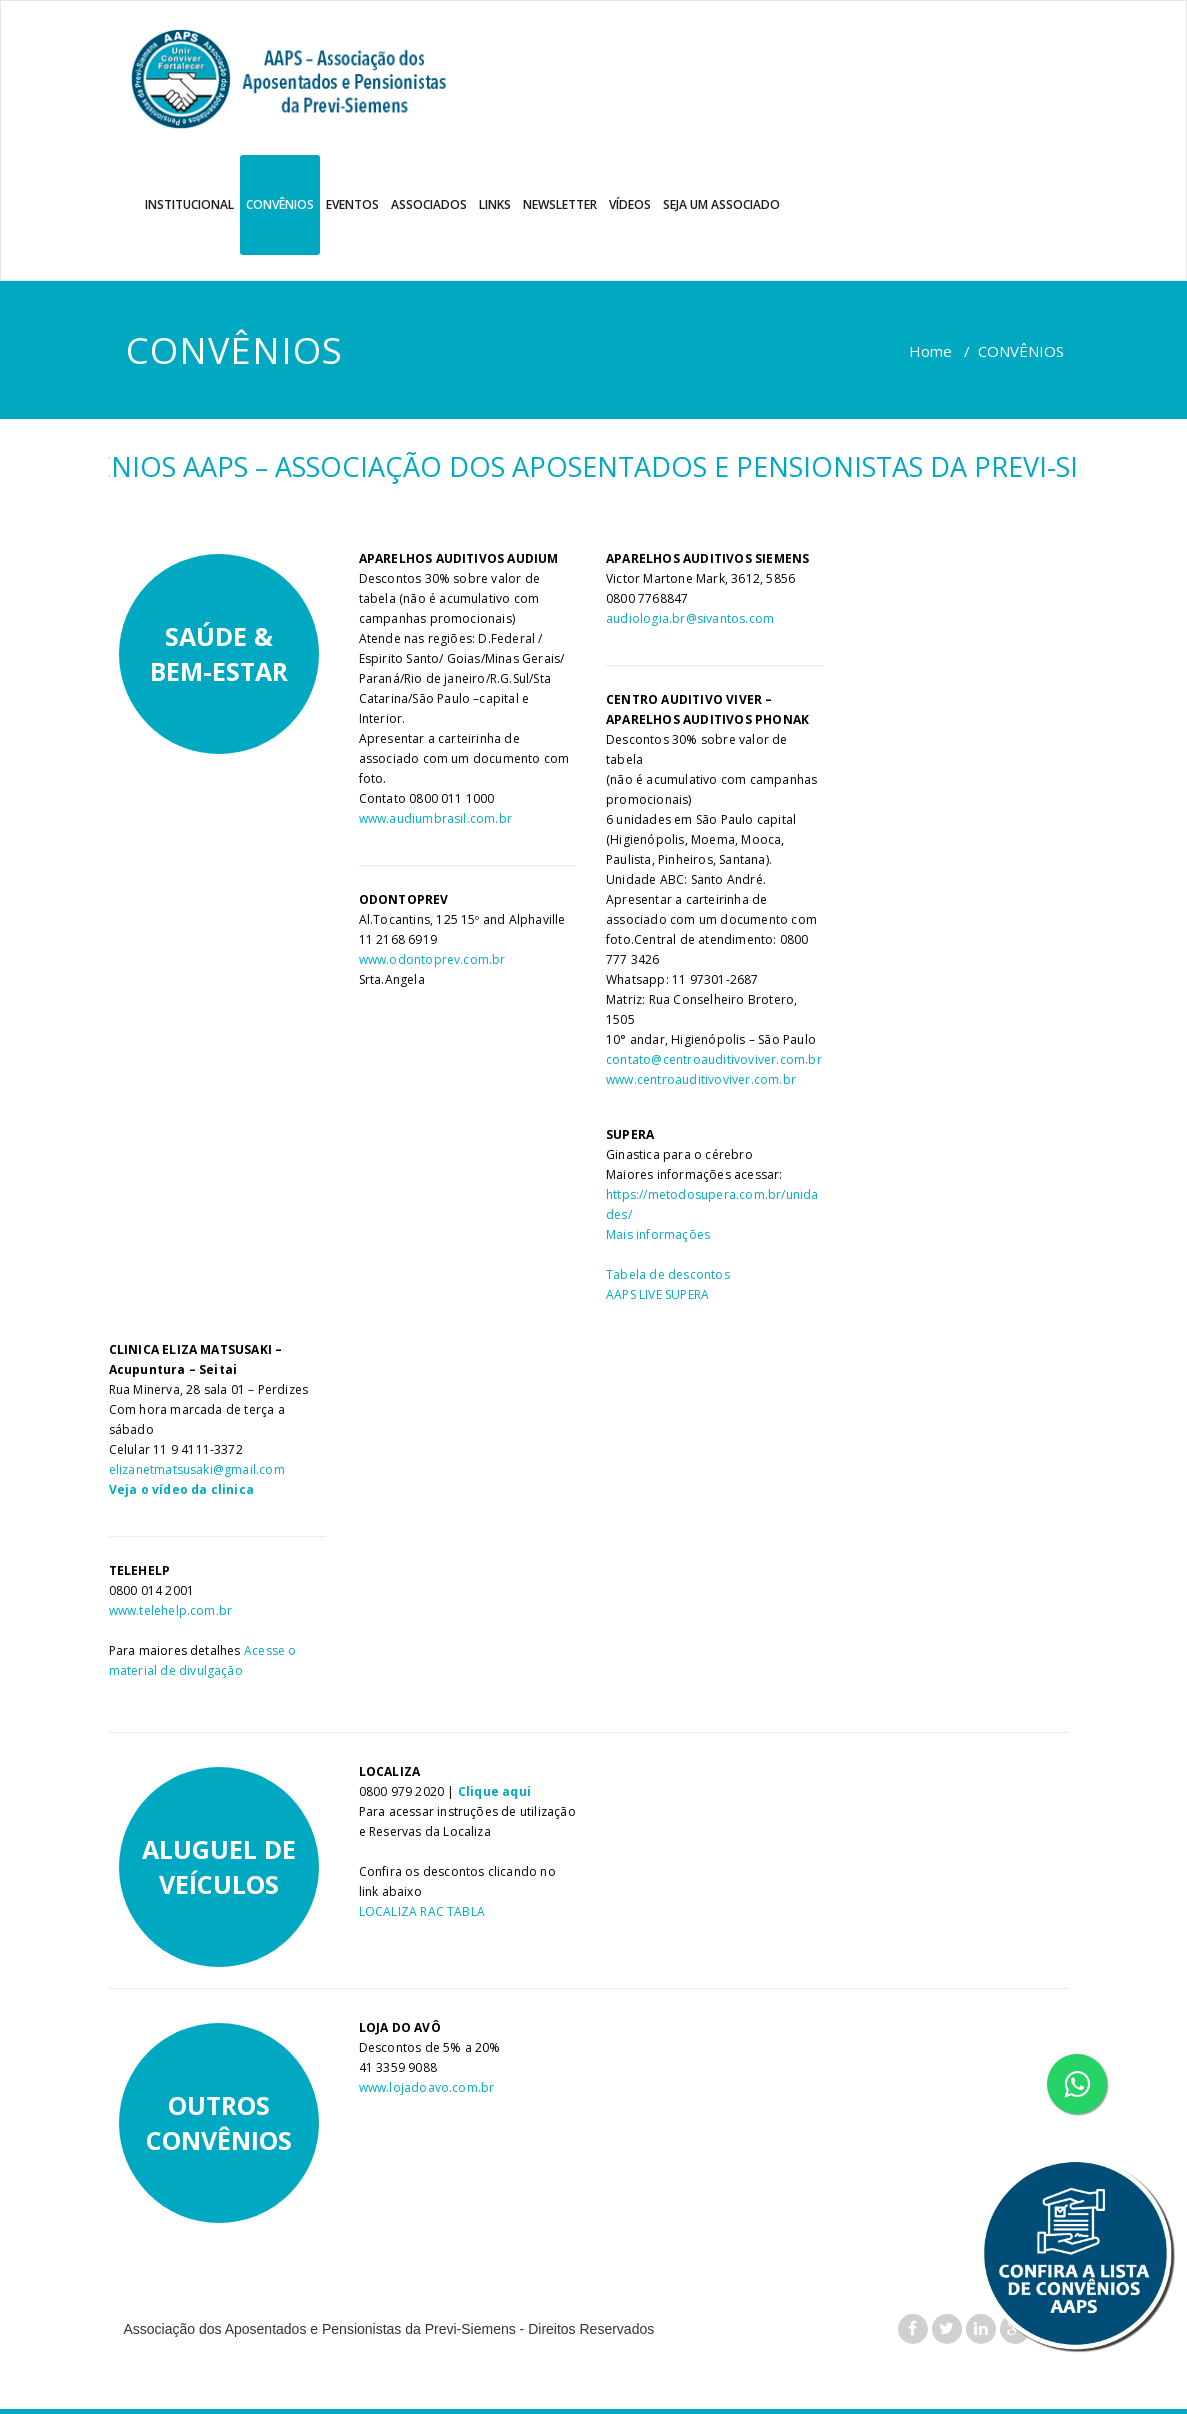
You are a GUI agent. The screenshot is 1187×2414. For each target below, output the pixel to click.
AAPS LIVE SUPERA (657, 1294)
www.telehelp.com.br (171, 1610)
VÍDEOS (630, 204)
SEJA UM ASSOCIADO (721, 204)
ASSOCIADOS (429, 204)
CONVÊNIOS (280, 204)
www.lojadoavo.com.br (427, 2087)
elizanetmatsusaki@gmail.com (197, 1469)
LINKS (495, 204)
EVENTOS (352, 204)
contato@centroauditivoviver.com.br (714, 1059)
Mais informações (658, 1234)
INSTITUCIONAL (189, 204)
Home (930, 351)
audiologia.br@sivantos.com (690, 618)
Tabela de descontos (668, 1274)
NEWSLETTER (560, 204)
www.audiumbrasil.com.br (436, 818)
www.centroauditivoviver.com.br (701, 1079)
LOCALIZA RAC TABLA (422, 1911)
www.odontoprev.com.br (432, 959)
